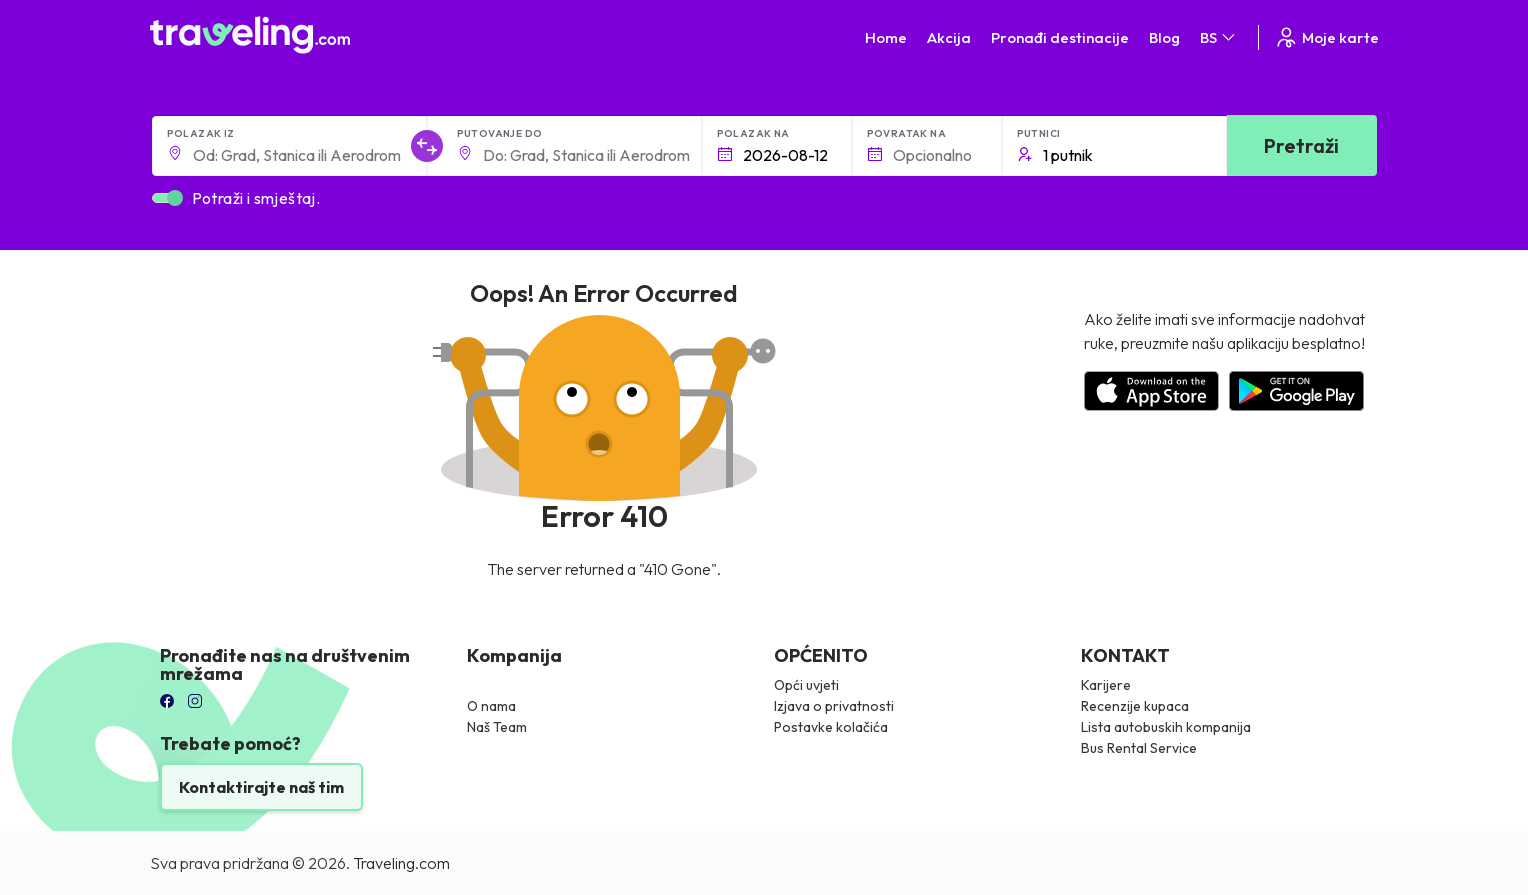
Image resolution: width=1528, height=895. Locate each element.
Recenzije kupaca (1135, 706)
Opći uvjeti (806, 685)
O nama (491, 706)
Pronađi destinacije (1060, 37)
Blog (1164, 37)
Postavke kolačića (831, 727)
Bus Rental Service (1139, 748)
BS (1219, 37)
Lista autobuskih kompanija (1166, 727)
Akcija (949, 37)
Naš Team (497, 727)
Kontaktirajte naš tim (261, 787)
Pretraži (1301, 145)
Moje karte (1326, 37)
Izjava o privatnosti (834, 706)
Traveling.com (401, 863)
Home (886, 37)
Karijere (1106, 685)
